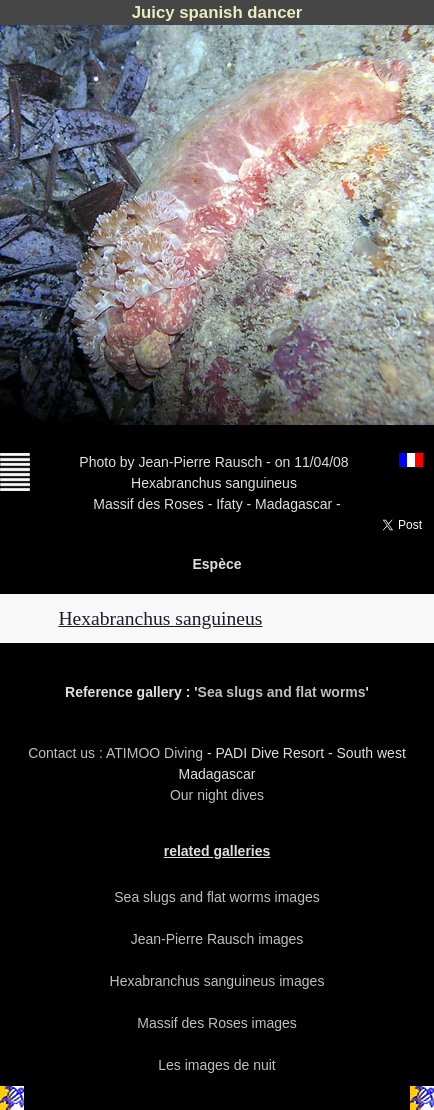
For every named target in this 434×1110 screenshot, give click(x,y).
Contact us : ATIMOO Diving (117, 753)
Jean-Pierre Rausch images (217, 939)
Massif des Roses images (217, 1023)
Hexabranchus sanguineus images (217, 981)
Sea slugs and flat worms (282, 692)
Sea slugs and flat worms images (216, 897)
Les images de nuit (217, 1065)
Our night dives (217, 795)
